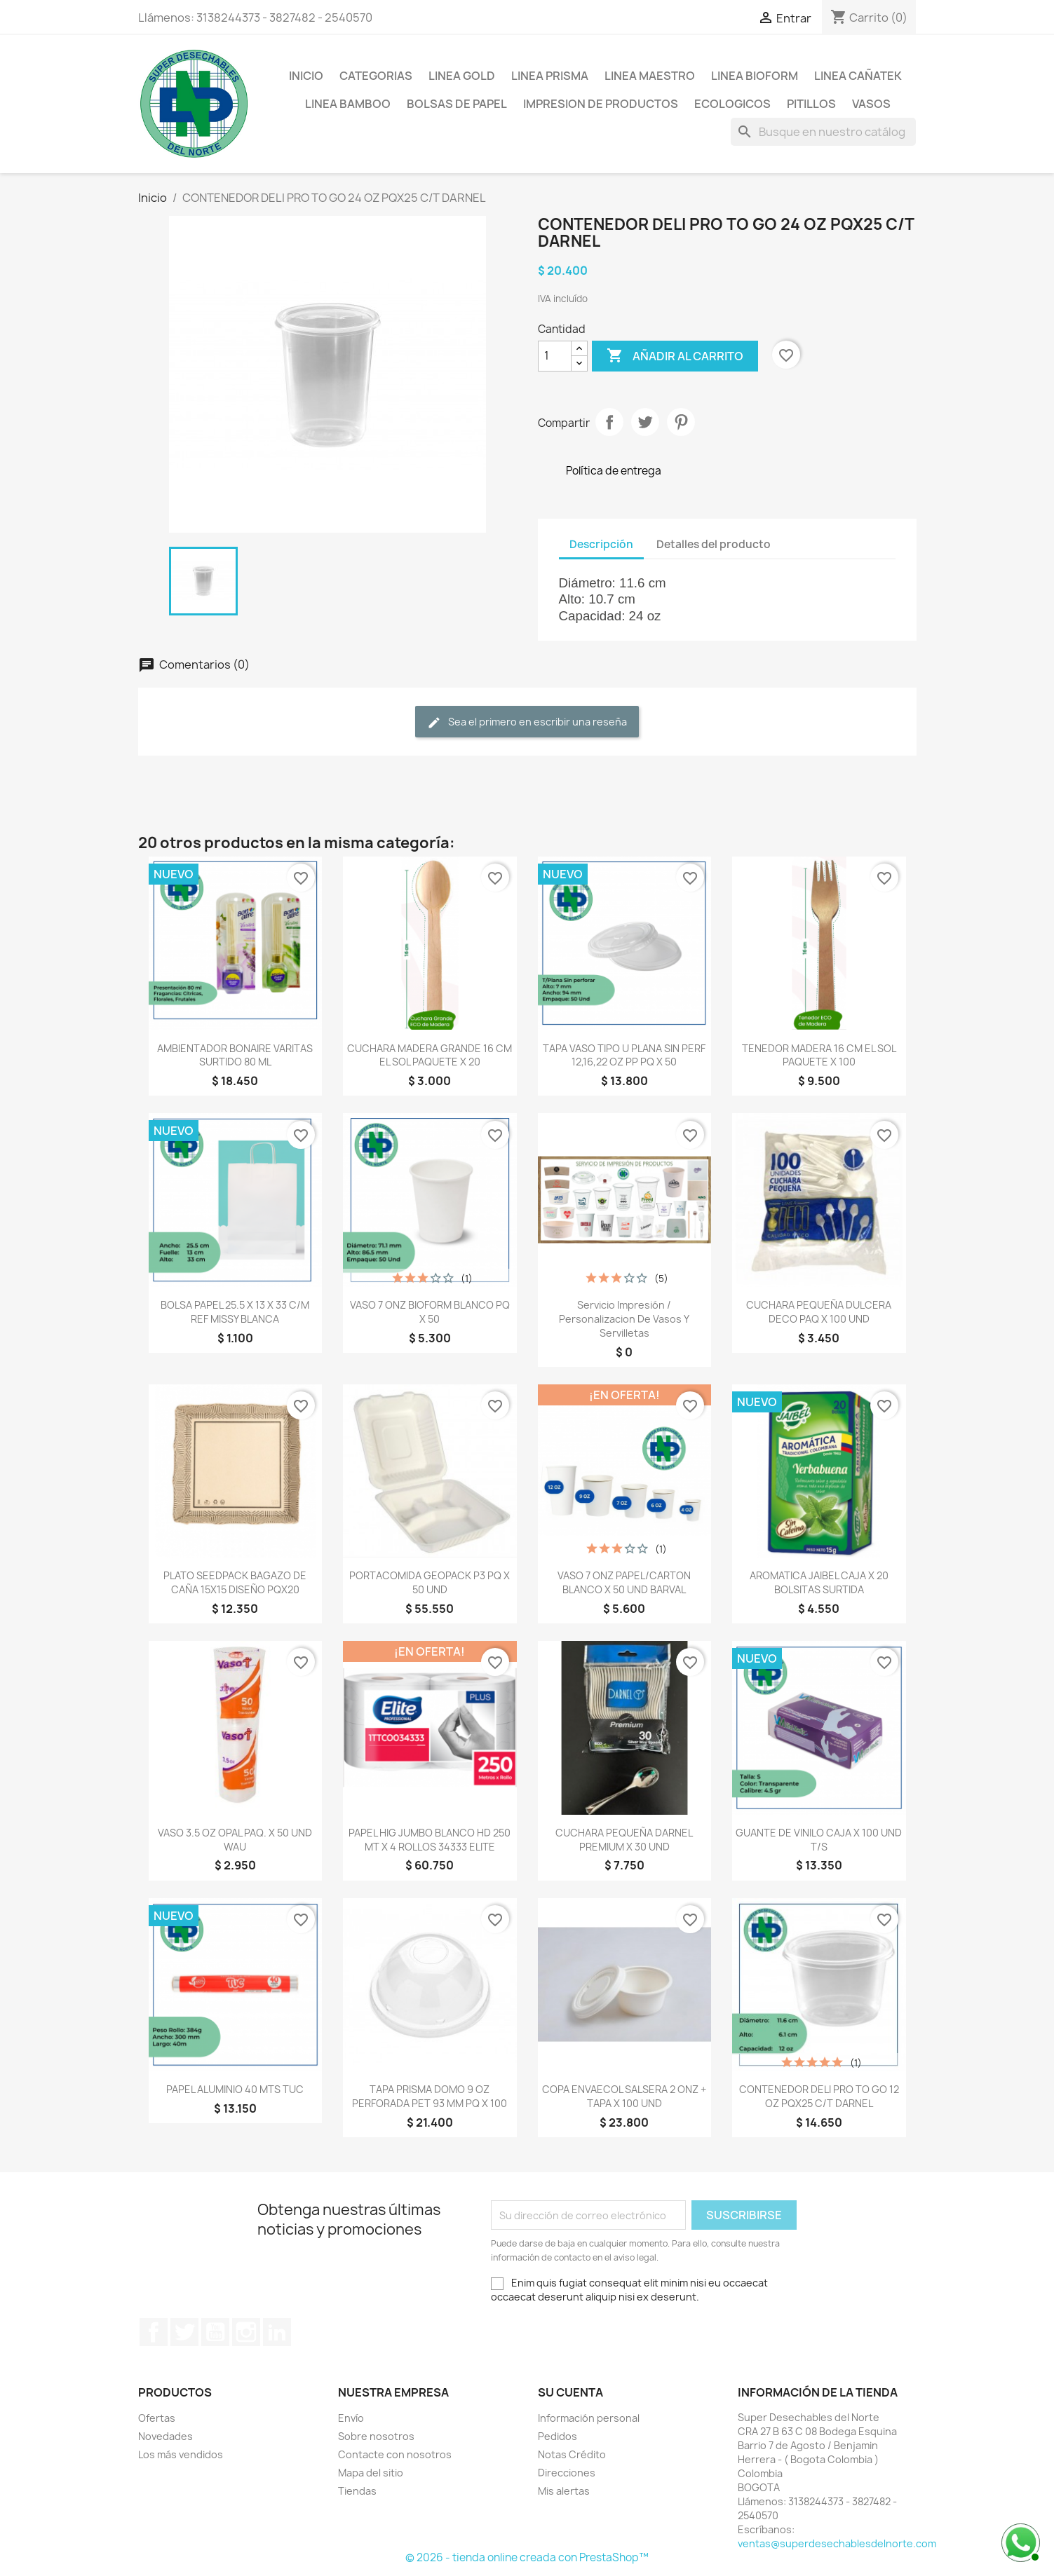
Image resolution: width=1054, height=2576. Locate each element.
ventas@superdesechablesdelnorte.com (837, 2543)
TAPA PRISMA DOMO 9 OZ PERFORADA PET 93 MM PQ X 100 (429, 2096)
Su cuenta (570, 2392)
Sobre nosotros (376, 2436)
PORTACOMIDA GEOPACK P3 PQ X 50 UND (429, 1582)
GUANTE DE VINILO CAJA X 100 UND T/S (819, 1839)
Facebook (154, 2332)
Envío (351, 2418)
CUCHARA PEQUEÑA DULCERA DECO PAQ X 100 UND (818, 1312)
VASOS (871, 103)
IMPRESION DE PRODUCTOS (600, 103)
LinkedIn (277, 2332)
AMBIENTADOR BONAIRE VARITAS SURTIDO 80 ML (235, 1055)
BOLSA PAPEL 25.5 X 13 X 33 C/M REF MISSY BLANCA (235, 1312)
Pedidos (557, 2436)
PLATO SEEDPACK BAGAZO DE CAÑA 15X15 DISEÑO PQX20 (234, 1582)
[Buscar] (823, 132)
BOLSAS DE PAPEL (457, 103)
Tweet (645, 422)
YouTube (215, 2332)
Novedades (165, 2436)
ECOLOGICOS (732, 103)
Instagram (246, 2332)
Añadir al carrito (675, 356)
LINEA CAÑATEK (858, 75)
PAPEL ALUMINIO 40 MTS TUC (235, 2089)
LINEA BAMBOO (348, 103)
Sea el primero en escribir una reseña (527, 722)
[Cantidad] (555, 356)
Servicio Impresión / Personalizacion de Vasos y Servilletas (624, 1319)
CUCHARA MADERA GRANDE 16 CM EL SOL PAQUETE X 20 (429, 1055)
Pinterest (681, 422)
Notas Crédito (572, 2454)
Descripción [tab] (601, 544)
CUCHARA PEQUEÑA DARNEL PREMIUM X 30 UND (624, 1839)
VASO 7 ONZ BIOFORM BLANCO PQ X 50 (430, 1312)
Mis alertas (564, 2490)
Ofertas (156, 2418)
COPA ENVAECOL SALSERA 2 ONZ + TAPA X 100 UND (624, 2096)
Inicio (306, 75)
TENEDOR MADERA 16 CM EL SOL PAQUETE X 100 (819, 1055)
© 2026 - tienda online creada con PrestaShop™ (527, 2557)
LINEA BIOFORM (754, 75)
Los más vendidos (180, 2454)
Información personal (589, 2418)
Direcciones (566, 2472)
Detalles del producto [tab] (713, 544)
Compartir (609, 422)
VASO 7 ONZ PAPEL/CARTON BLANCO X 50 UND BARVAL (624, 1582)
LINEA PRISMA (549, 75)
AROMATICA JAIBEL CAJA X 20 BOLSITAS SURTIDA (819, 1582)
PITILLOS (811, 103)
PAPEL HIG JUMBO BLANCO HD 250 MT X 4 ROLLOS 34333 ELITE (430, 1839)
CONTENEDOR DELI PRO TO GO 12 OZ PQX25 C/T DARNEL (819, 2096)
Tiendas (357, 2490)
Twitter (184, 2332)
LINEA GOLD (461, 75)
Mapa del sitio (370, 2472)
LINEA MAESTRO (649, 75)
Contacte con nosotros (395, 2454)
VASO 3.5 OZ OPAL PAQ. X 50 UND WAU (235, 1839)
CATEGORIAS (375, 75)
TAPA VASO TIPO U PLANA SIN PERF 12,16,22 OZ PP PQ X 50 (624, 1055)
